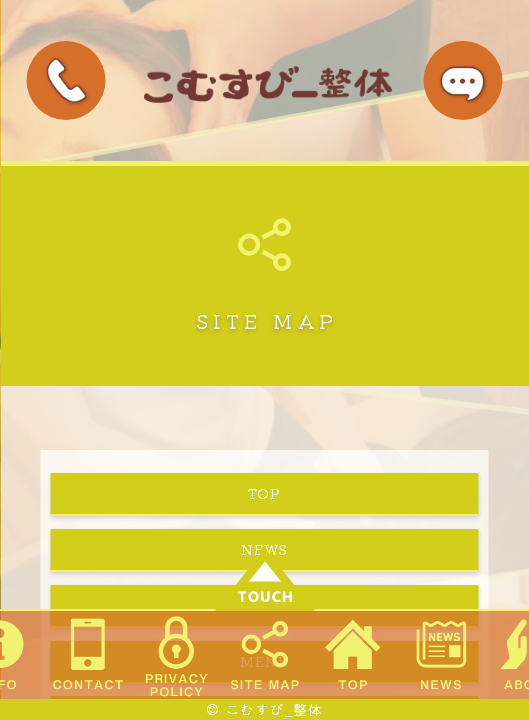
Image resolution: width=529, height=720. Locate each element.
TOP (264, 493)
